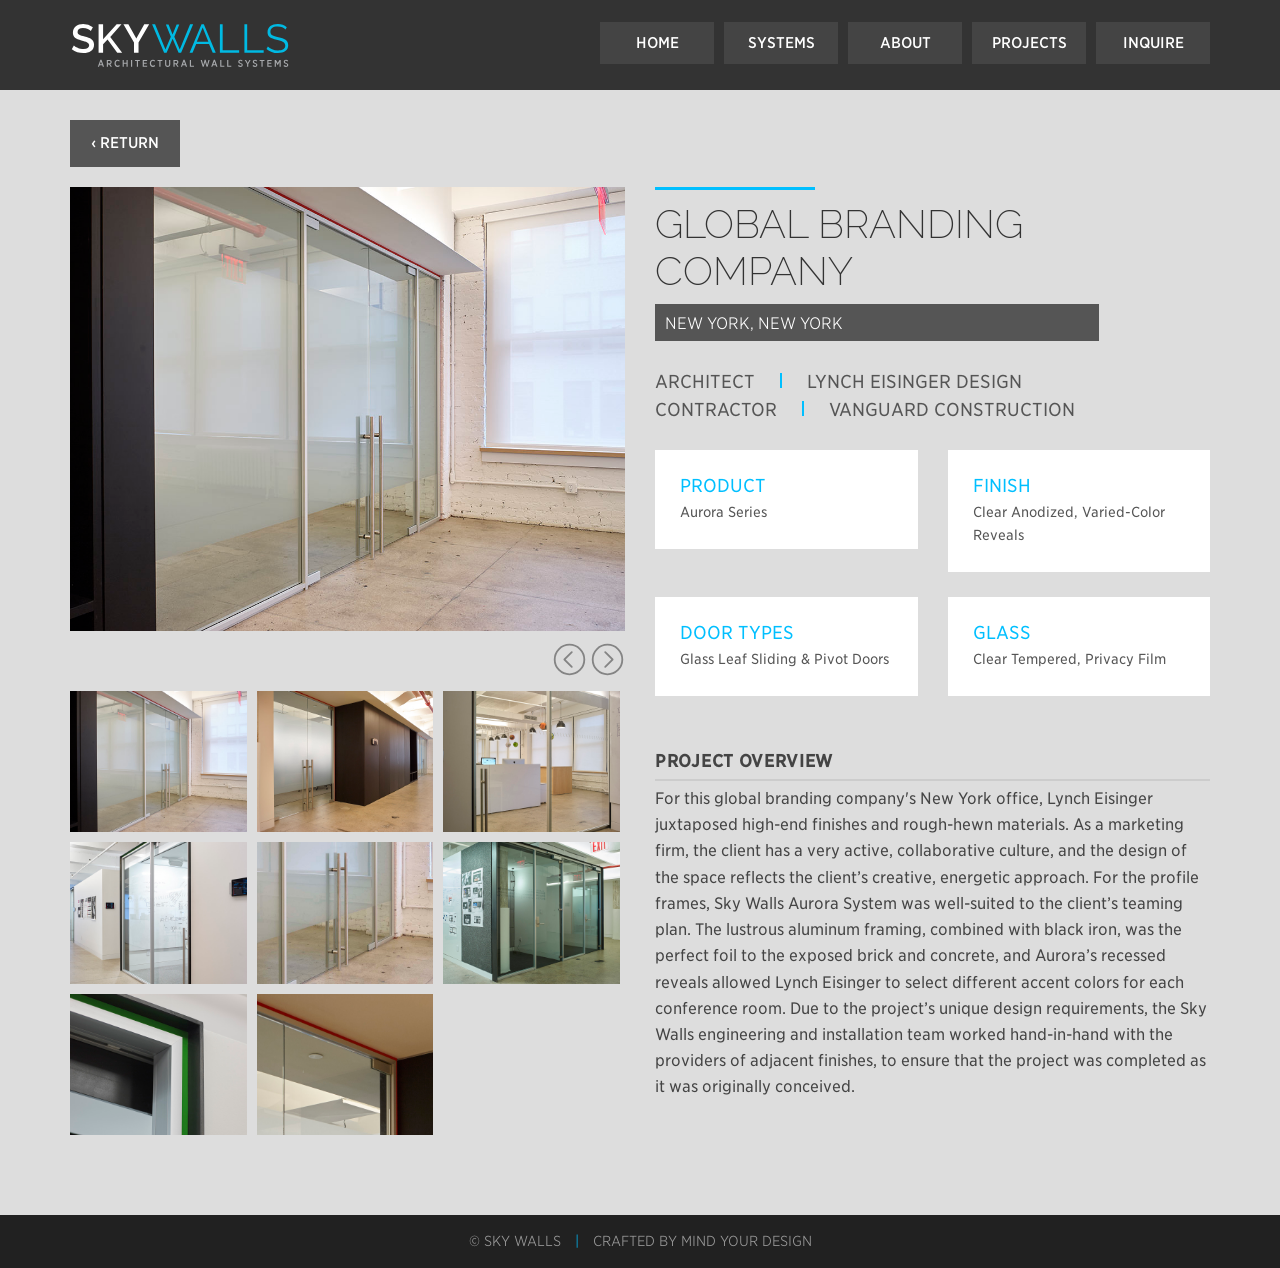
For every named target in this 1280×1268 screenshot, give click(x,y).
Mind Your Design (746, 1241)
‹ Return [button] (125, 143)
